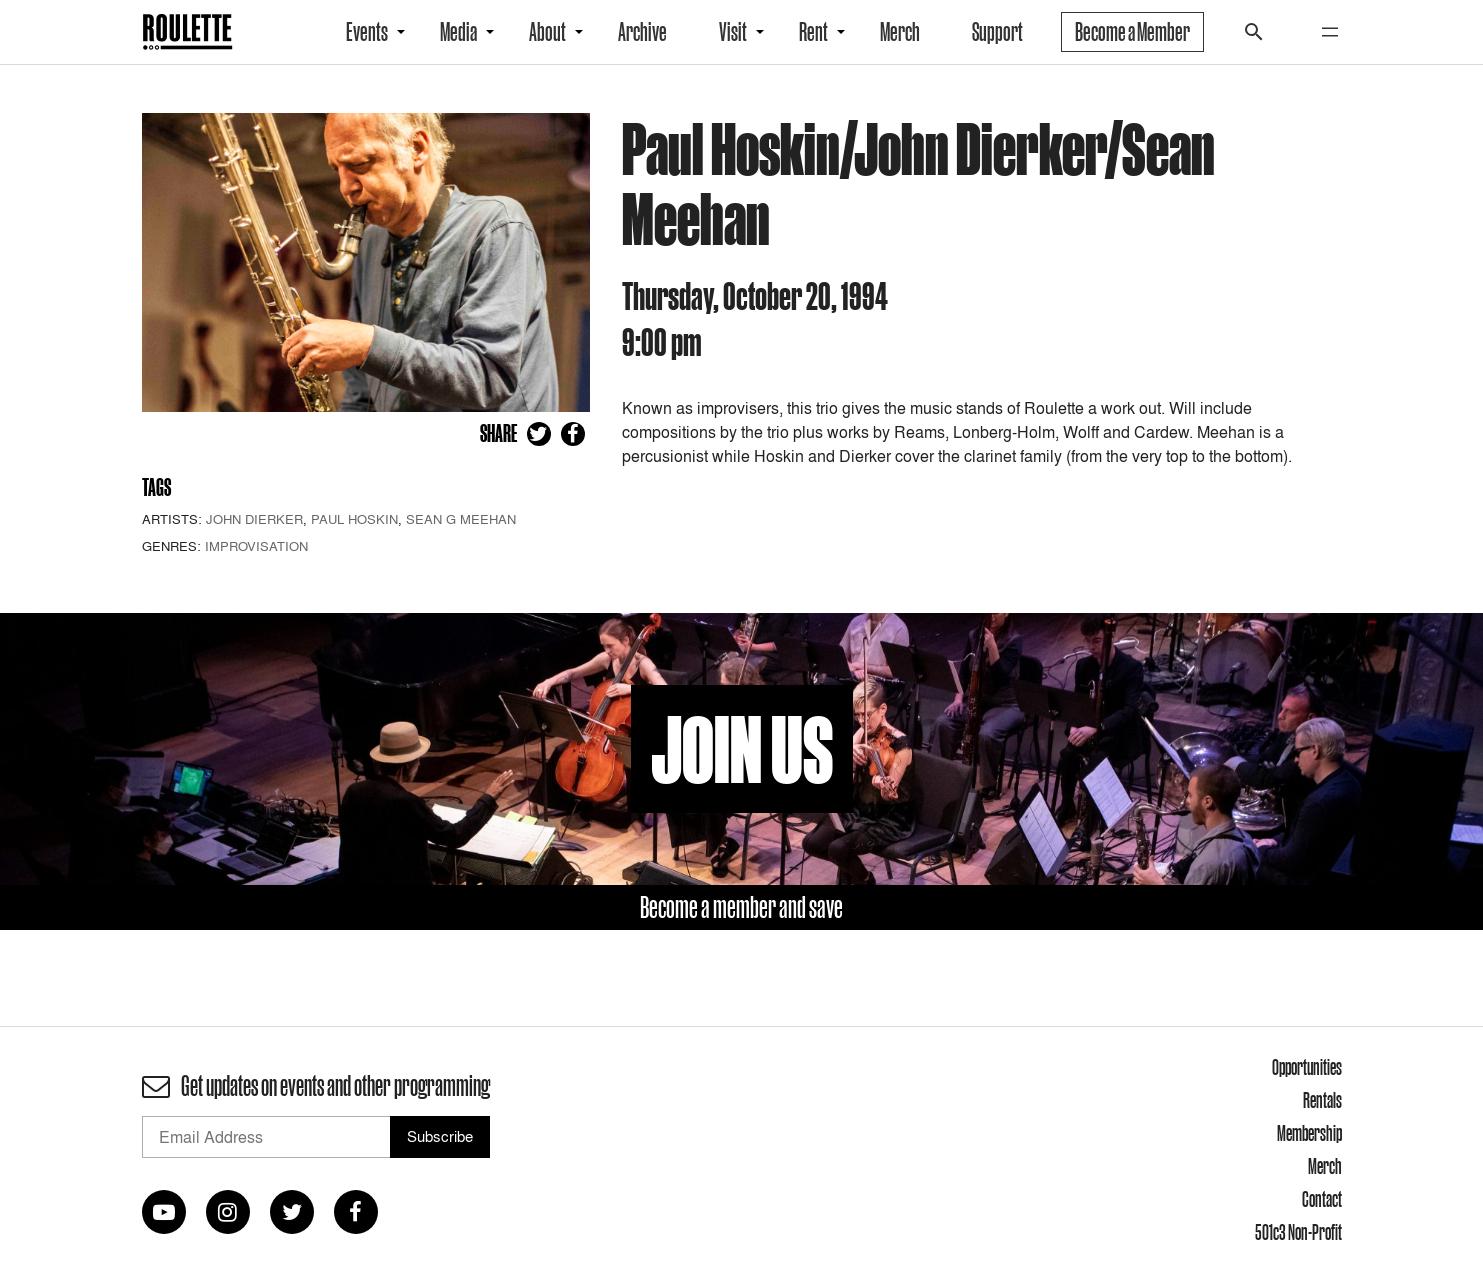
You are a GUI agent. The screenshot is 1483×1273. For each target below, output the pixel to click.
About (547, 32)
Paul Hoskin (354, 519)
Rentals (1322, 1100)
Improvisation (256, 546)
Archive (642, 32)
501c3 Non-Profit (1298, 1232)
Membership (1309, 1133)
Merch (900, 32)
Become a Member (1132, 32)
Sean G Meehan (461, 519)
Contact (1322, 1199)
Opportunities (1307, 1067)
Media (458, 32)
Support (997, 32)
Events (367, 32)
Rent (813, 32)
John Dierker (254, 519)
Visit (733, 32)
